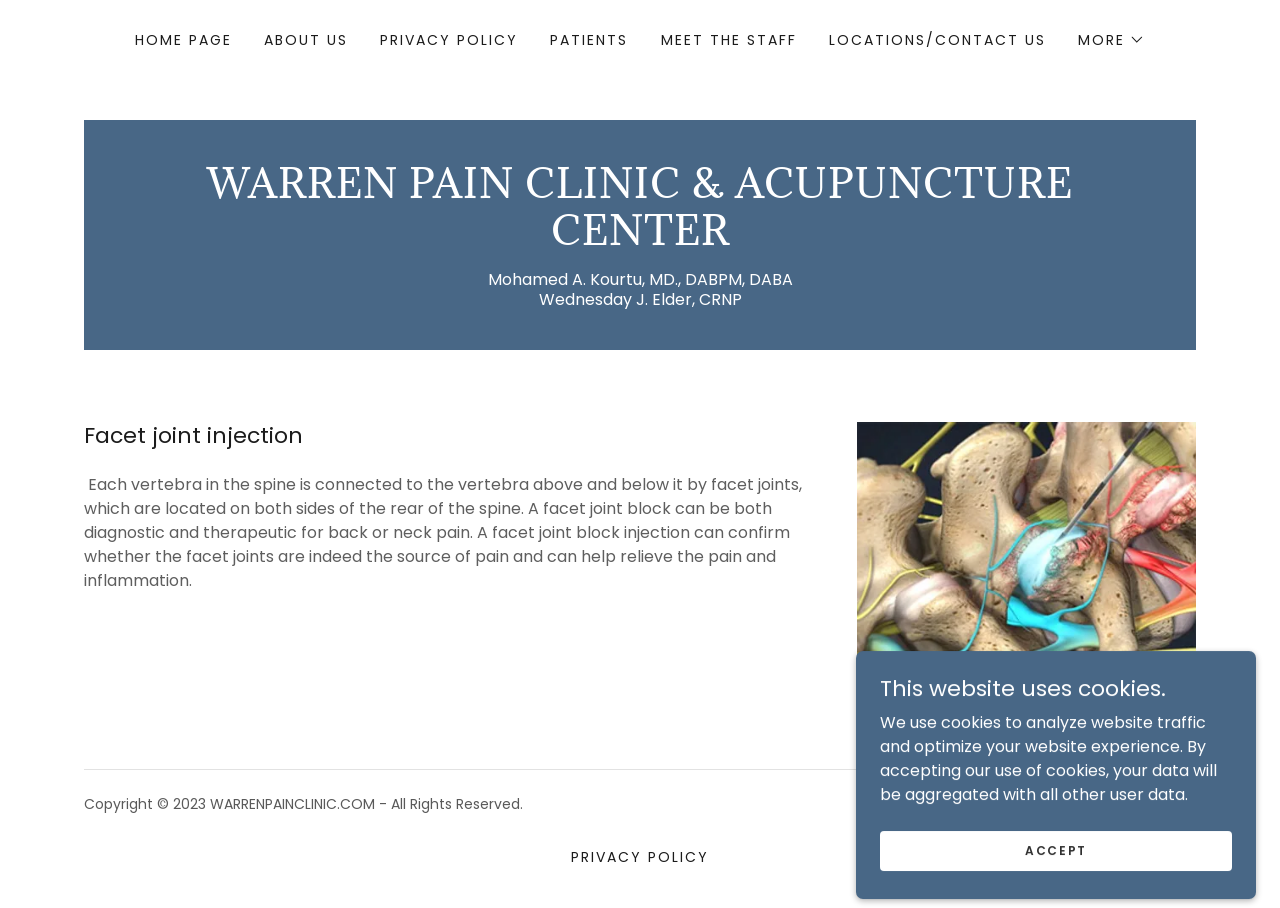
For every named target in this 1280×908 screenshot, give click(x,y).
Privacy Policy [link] (449, 40)
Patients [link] (589, 40)
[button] (1111, 40)
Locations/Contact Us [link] (937, 40)
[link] (640, 239)
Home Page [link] (183, 40)
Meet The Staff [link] (729, 40)
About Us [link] (306, 40)
